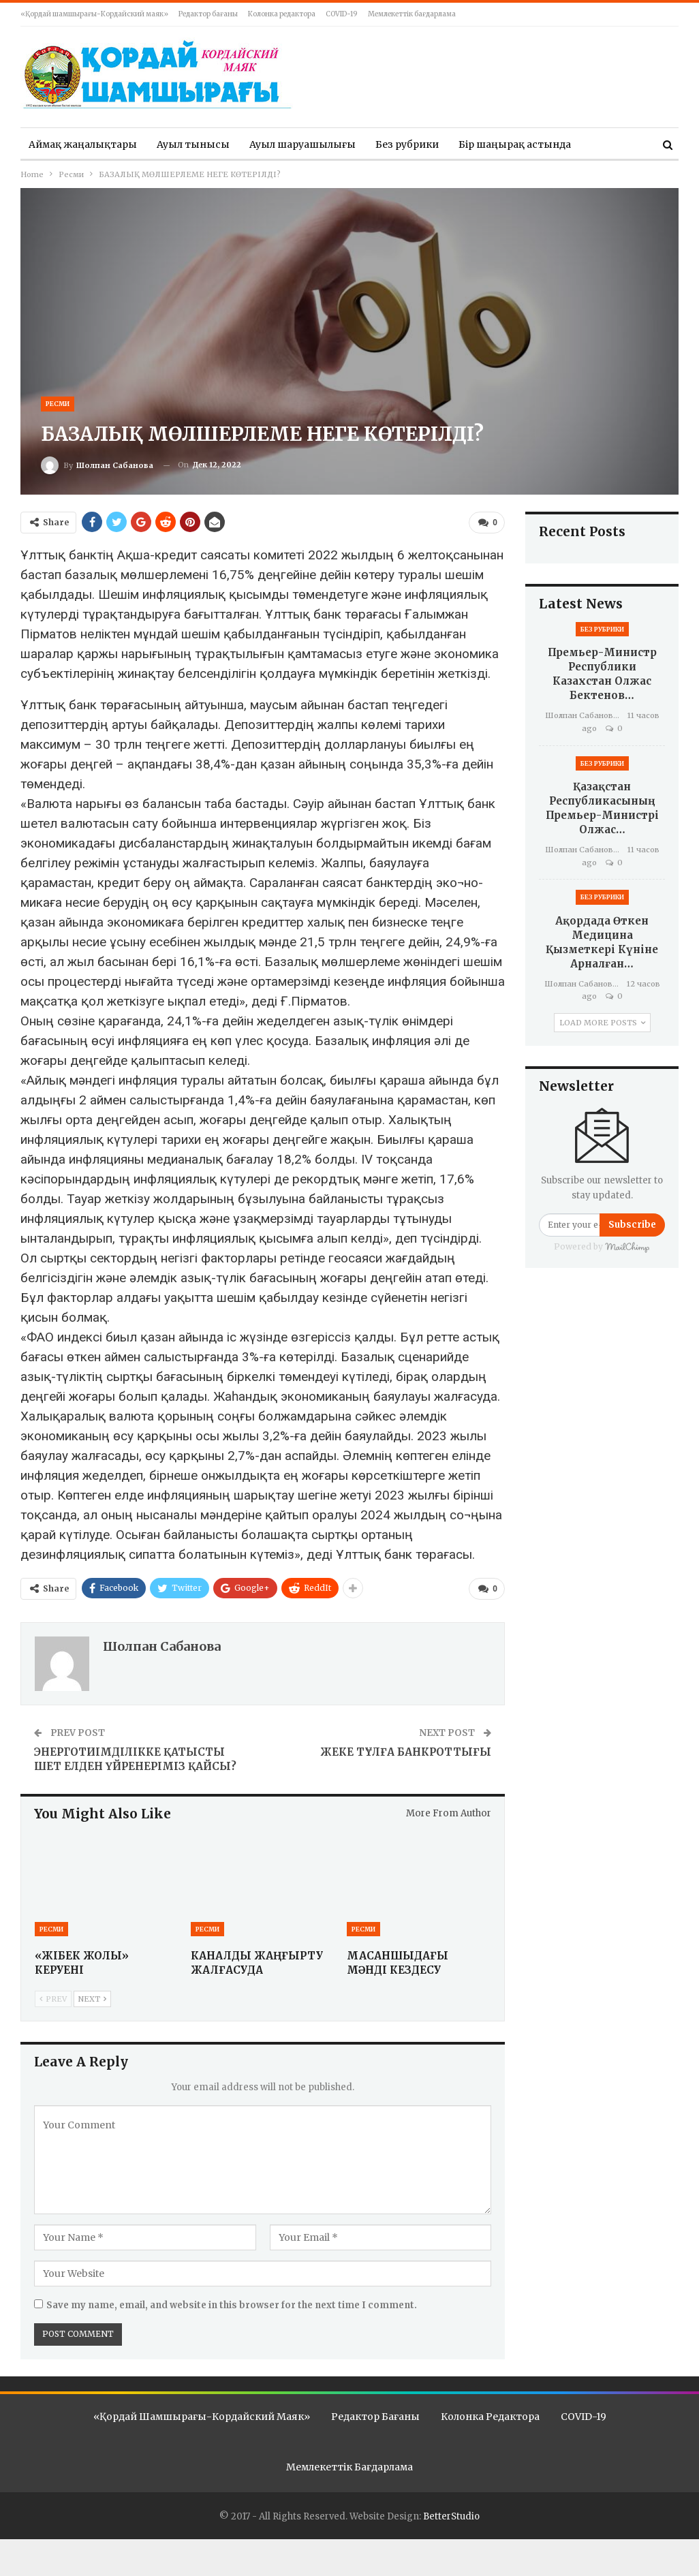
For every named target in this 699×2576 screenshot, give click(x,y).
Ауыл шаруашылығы (302, 144)
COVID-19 (342, 14)
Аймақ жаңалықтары (83, 144)
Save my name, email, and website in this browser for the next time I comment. (231, 2304)
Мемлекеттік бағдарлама (412, 14)
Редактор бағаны (208, 14)
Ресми (57, 403)
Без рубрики (407, 144)
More (604, 144)
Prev (53, 1998)
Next (92, 1998)
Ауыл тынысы (193, 144)
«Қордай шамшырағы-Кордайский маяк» (94, 14)
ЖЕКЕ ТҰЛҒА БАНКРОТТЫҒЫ (405, 1751)
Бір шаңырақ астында (515, 144)
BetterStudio (451, 2515)
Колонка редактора (281, 14)
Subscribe (632, 1224)
